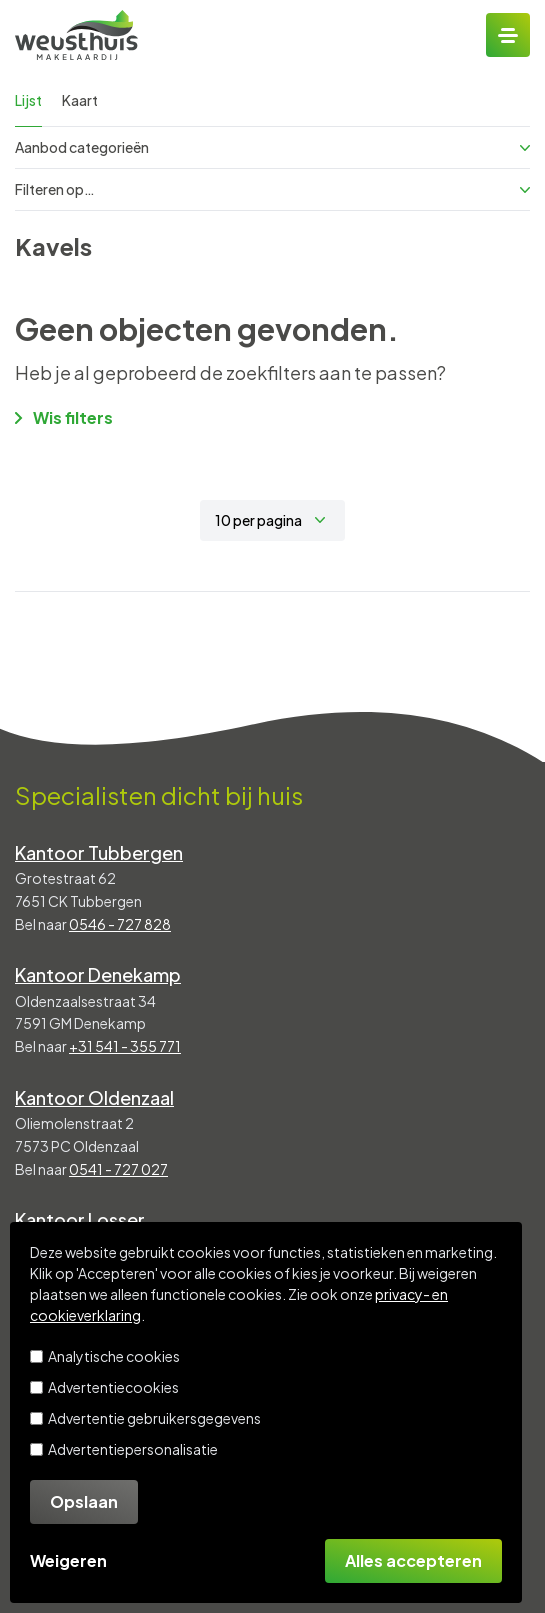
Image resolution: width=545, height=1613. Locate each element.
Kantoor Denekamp (98, 974)
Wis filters (64, 417)
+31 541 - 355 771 (125, 1046)
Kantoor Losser (80, 1219)
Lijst (28, 100)
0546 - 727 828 (120, 924)
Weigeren (68, 1560)
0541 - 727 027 (118, 1169)
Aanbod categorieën (272, 147)
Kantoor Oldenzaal (94, 1097)
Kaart (80, 100)
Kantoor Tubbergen (99, 852)
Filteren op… (272, 189)
